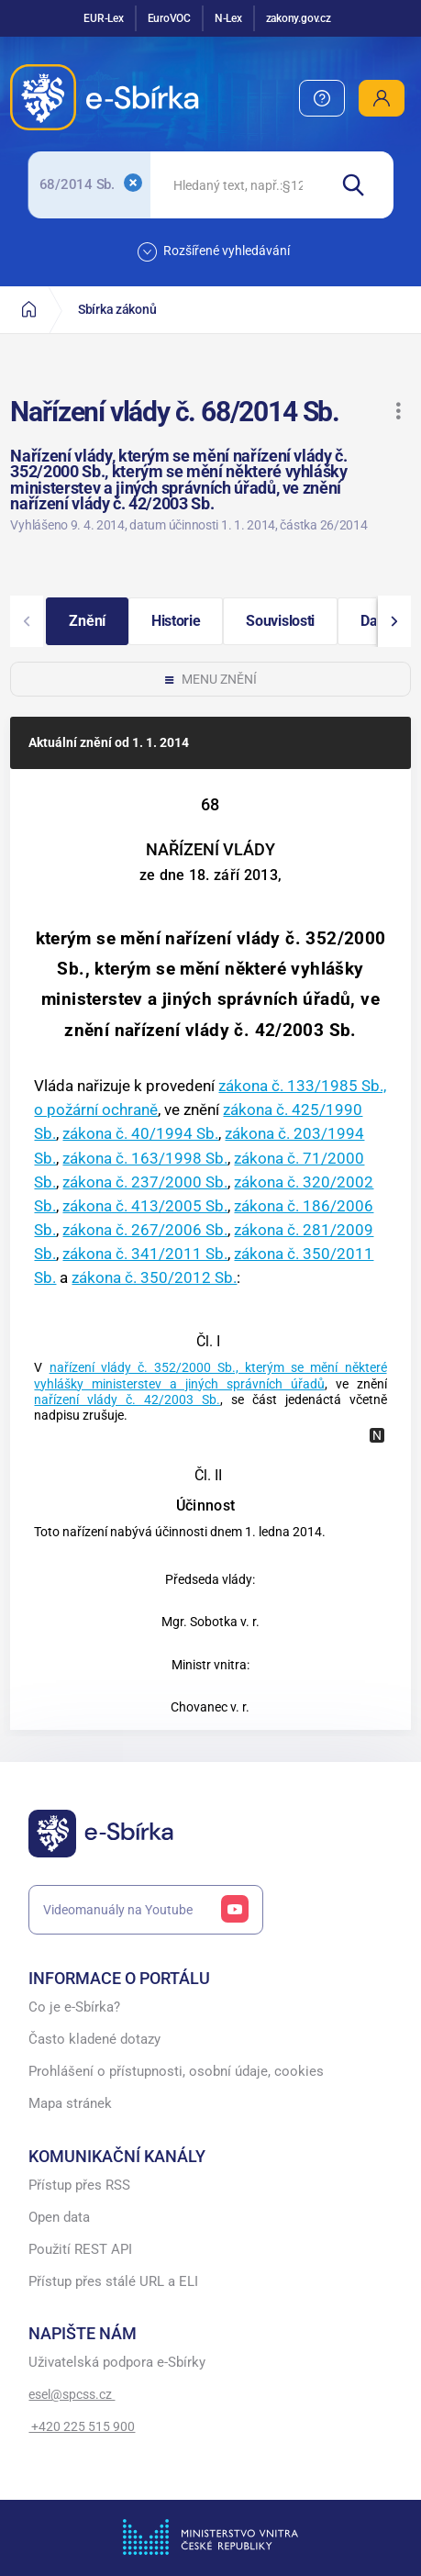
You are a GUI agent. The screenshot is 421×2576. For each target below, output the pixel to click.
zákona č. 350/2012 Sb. (154, 1277)
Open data (59, 2217)
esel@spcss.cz (71, 2394)
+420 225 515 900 (81, 2426)
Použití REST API (80, 2250)
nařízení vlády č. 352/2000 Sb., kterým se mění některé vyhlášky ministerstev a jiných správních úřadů (210, 1375)
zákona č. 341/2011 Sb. (144, 1253)
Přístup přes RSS (79, 2185)
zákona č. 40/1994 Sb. (140, 1133)
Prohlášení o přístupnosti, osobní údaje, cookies (176, 2072)
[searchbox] (238, 184)
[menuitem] (322, 98)
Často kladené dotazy (94, 2039)
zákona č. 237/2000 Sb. (144, 1182)
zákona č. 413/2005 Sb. (144, 1206)
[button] (398, 411)
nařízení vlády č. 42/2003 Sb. (127, 1400)
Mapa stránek (70, 2104)
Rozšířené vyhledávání (214, 252)
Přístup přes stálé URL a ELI (113, 2282)
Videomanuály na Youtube (146, 1909)
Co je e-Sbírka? (74, 2007)
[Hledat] (360, 184)
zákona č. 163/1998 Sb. (144, 1158)
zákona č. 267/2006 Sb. (144, 1230)
